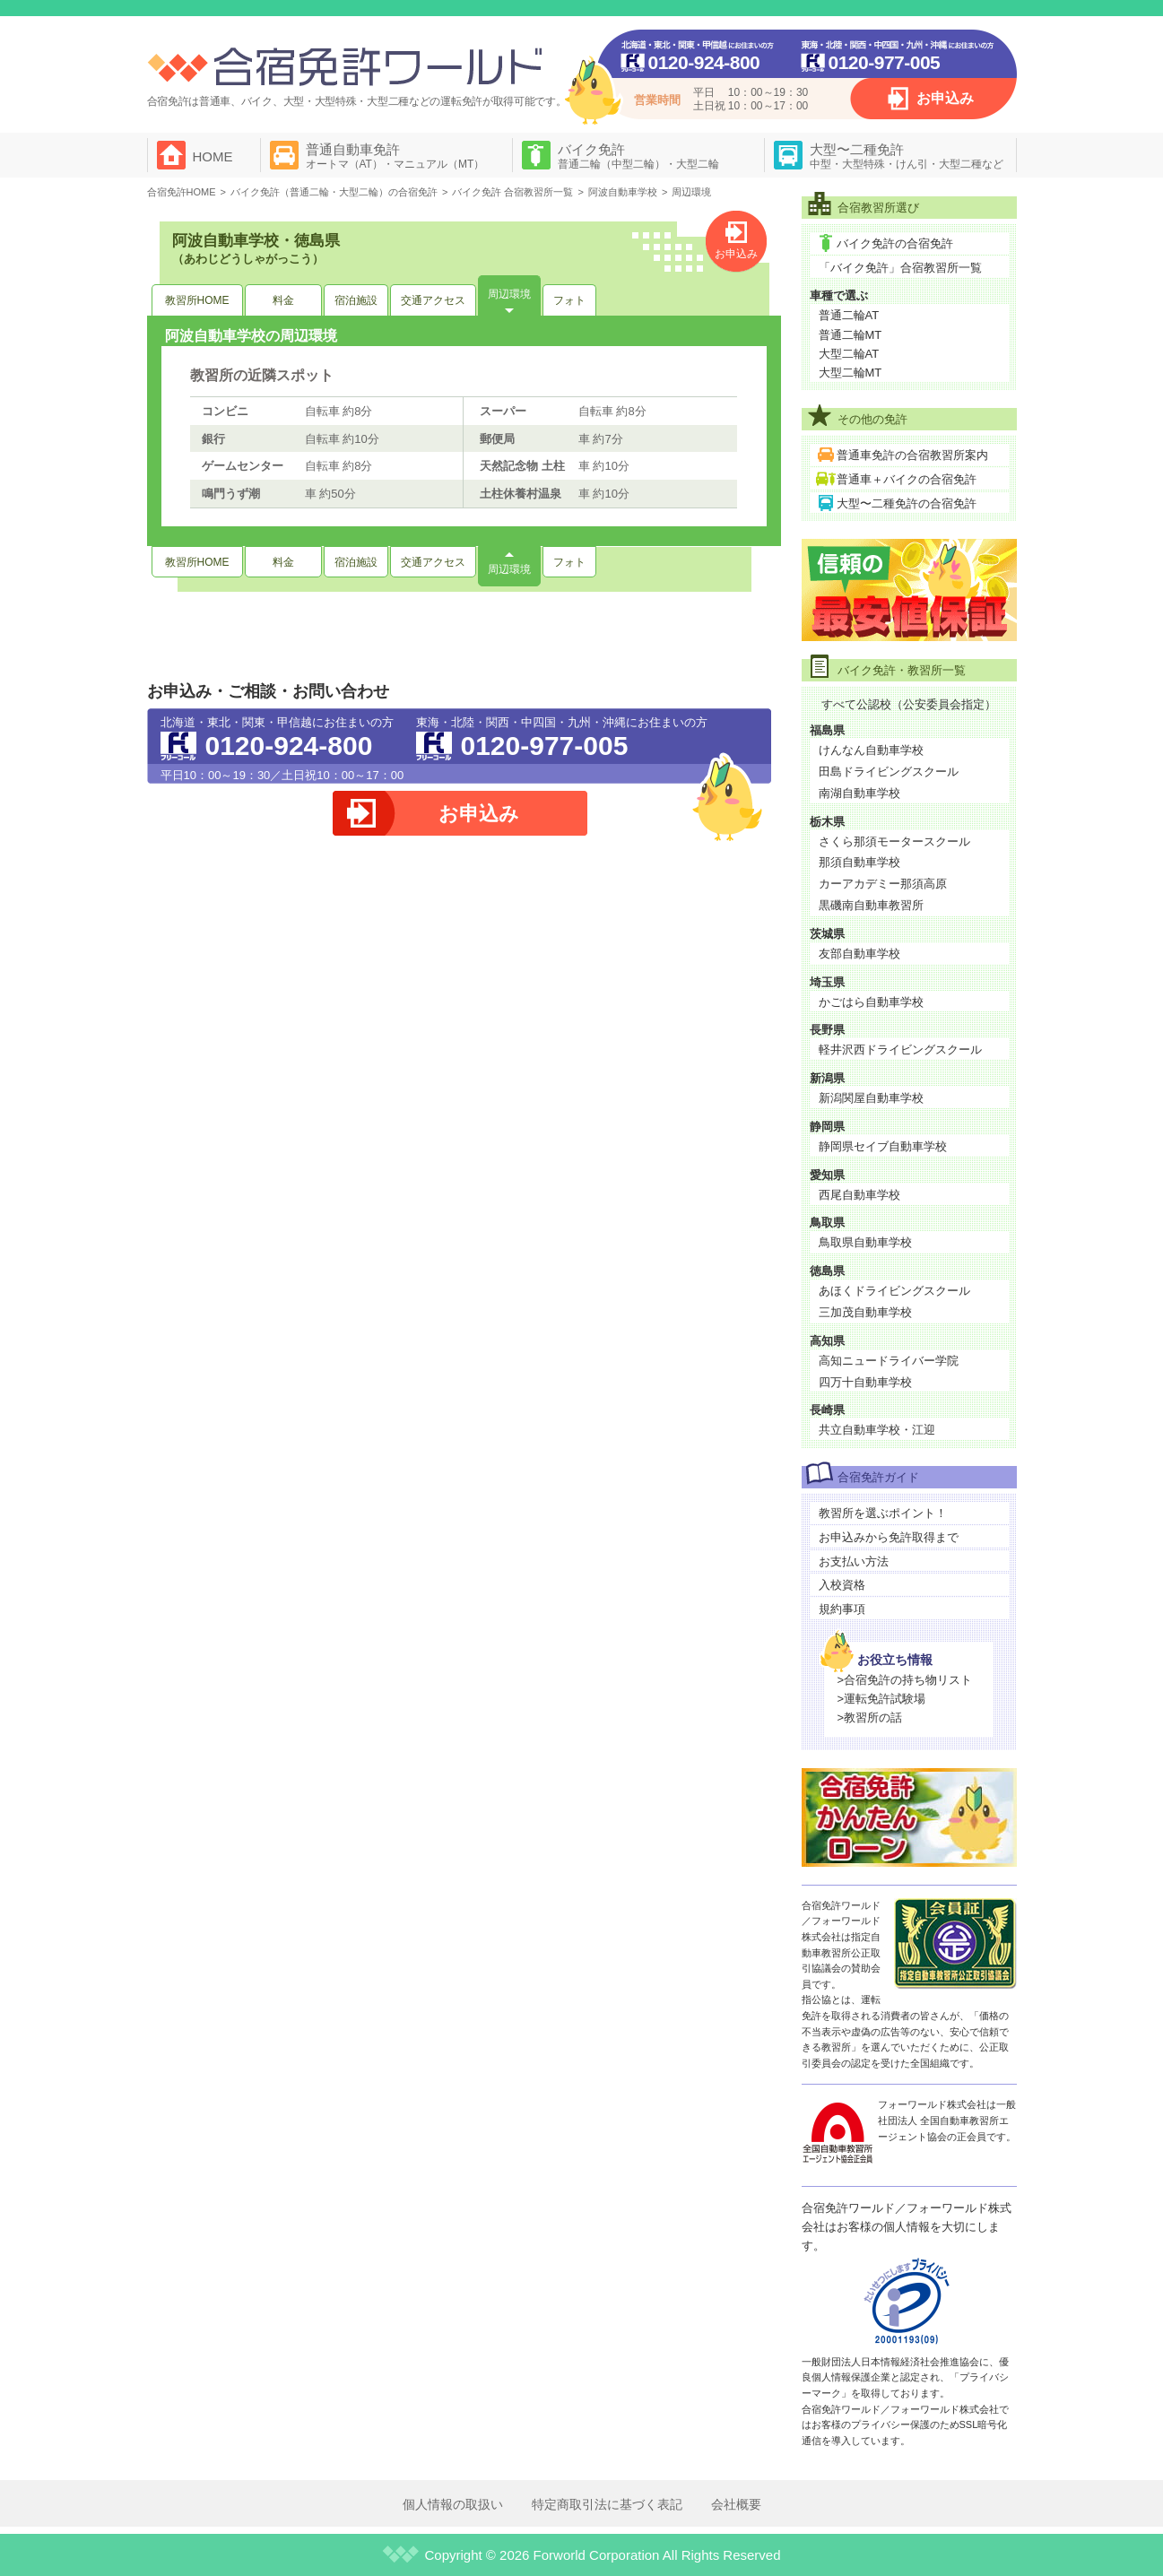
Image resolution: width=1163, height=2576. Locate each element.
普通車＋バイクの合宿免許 (906, 479)
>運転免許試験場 (882, 1698)
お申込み (945, 98)
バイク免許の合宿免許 (895, 243)
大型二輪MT (850, 372)
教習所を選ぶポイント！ (883, 1513)
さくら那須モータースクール (894, 841)
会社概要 (736, 2504)
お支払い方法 (854, 1561)
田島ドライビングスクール (889, 771)
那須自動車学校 (859, 862)
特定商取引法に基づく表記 (607, 2504)
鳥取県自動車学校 (865, 1242)
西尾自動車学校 (859, 1194)
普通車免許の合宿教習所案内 (912, 455)
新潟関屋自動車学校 (871, 1098)
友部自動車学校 (859, 953)
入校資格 (842, 1585)
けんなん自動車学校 (871, 750)
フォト (569, 300)
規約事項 (842, 1609)
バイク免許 (638, 156)
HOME (213, 156)
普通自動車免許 (395, 156)
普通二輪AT (849, 315)
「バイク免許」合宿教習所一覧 (900, 267)
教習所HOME (197, 300)
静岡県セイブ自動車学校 (883, 1146)
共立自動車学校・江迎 (877, 1429)
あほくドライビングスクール (894, 1290)
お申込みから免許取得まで (889, 1537)
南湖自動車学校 (859, 793)
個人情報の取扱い (453, 2504)
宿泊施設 (356, 300)
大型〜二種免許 (906, 156)
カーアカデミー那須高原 (883, 883)
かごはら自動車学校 (871, 1002)
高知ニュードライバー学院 (889, 1360)
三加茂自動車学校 (865, 1312)
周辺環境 (509, 294)
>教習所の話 (870, 1717)
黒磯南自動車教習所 (871, 905)
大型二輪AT (849, 353)
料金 (283, 300)
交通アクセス (433, 300)
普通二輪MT (850, 335)
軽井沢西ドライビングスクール (900, 1049)
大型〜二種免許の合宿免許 (906, 503)
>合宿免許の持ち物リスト (905, 1680)
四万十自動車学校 (865, 1382)
